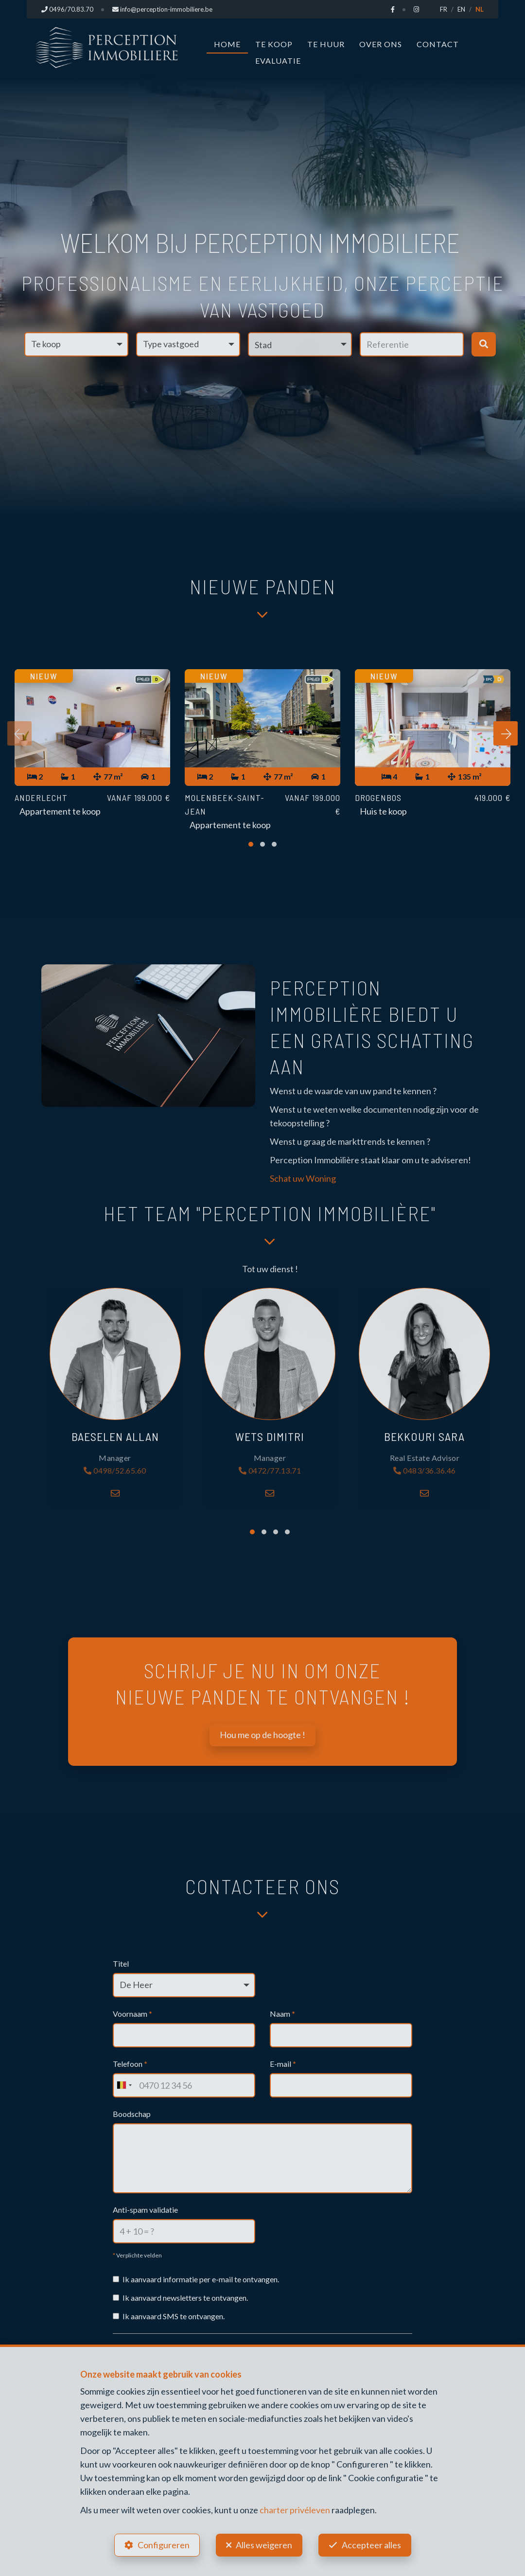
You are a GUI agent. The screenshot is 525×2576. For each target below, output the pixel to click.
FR (443, 9)
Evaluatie (278, 60)
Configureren (164, 2545)
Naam (282, 2013)
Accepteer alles (371, 2545)
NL (479, 9)
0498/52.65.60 (115, 1470)
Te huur (326, 44)
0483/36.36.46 (424, 1470)
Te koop (274, 44)
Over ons (380, 44)
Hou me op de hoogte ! (262, 1734)
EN (461, 9)
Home (227, 44)
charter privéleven (295, 2510)
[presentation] (19, 733)
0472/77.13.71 (270, 1470)
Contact (438, 44)
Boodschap (132, 2113)
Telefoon (130, 2063)
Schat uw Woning (303, 1178)
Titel (121, 1963)
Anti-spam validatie (145, 2209)
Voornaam (132, 2013)
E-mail (283, 2063)
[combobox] (124, 2085)
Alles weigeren (264, 2545)
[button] (300, 344)
